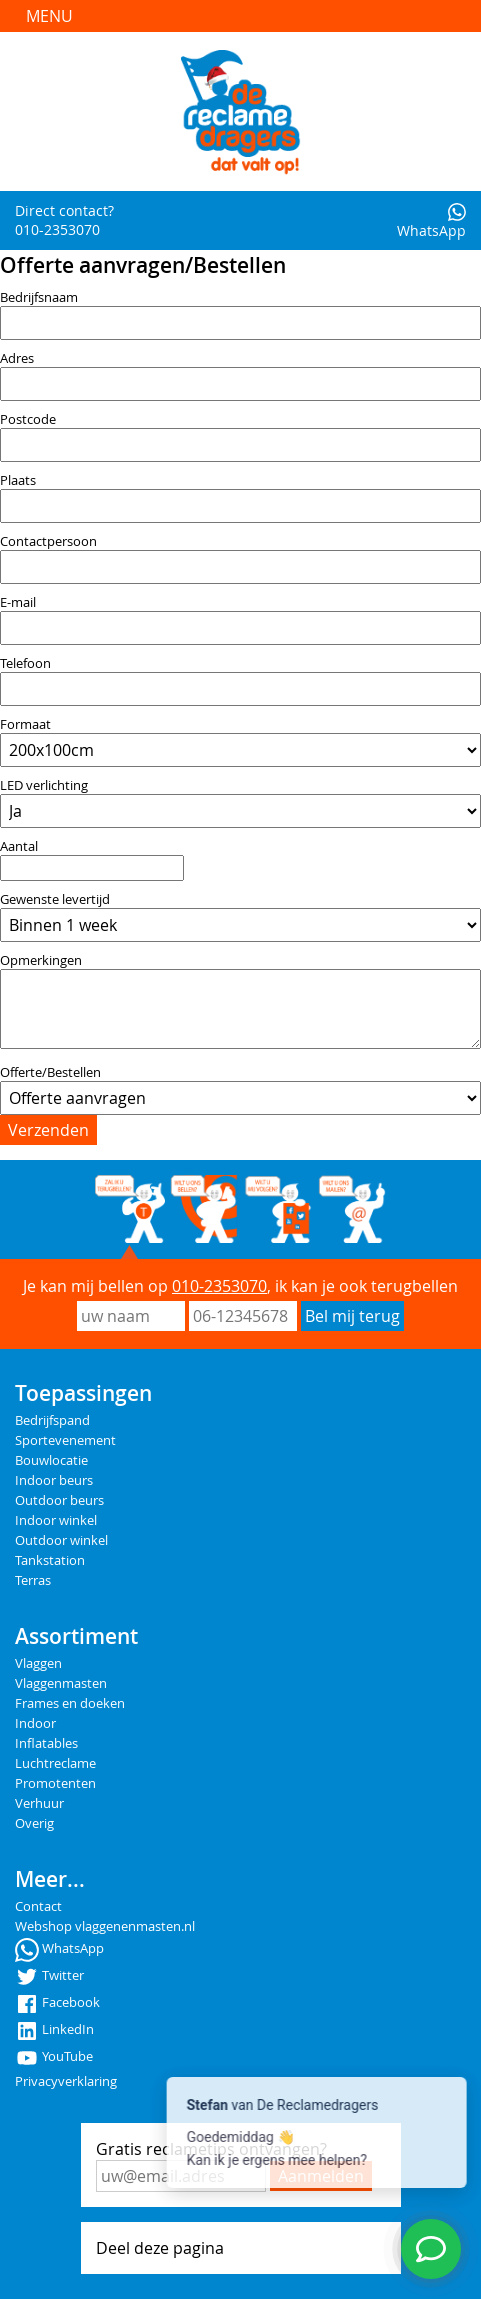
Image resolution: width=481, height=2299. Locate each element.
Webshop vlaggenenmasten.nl (105, 1926)
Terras (33, 1580)
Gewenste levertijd (55, 899)
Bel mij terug (352, 1316)
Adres (17, 358)
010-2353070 (219, 1286)
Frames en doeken (70, 1703)
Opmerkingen (41, 960)
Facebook (57, 2002)
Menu (49, 16)
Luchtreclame (55, 1763)
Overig (34, 1823)
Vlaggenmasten (61, 1683)
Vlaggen (38, 1663)
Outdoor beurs (59, 1500)
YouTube (54, 2056)
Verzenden (48, 1130)
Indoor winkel (56, 1520)
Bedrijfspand (52, 1420)
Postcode (28, 419)
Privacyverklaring (66, 2081)
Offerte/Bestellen (50, 1072)
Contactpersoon (48, 541)
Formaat (25, 724)
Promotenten (55, 1783)
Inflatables (46, 1743)
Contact (38, 1906)
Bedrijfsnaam (39, 297)
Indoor (35, 1723)
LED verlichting (44, 785)
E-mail (18, 602)
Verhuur (39, 1803)
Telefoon (25, 663)
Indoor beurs (54, 1480)
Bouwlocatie (51, 1460)
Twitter (49, 1975)
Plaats (18, 480)
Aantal (19, 846)
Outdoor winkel (61, 1540)
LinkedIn (54, 2029)
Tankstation (50, 1560)
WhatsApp (431, 221)
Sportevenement (65, 1440)
